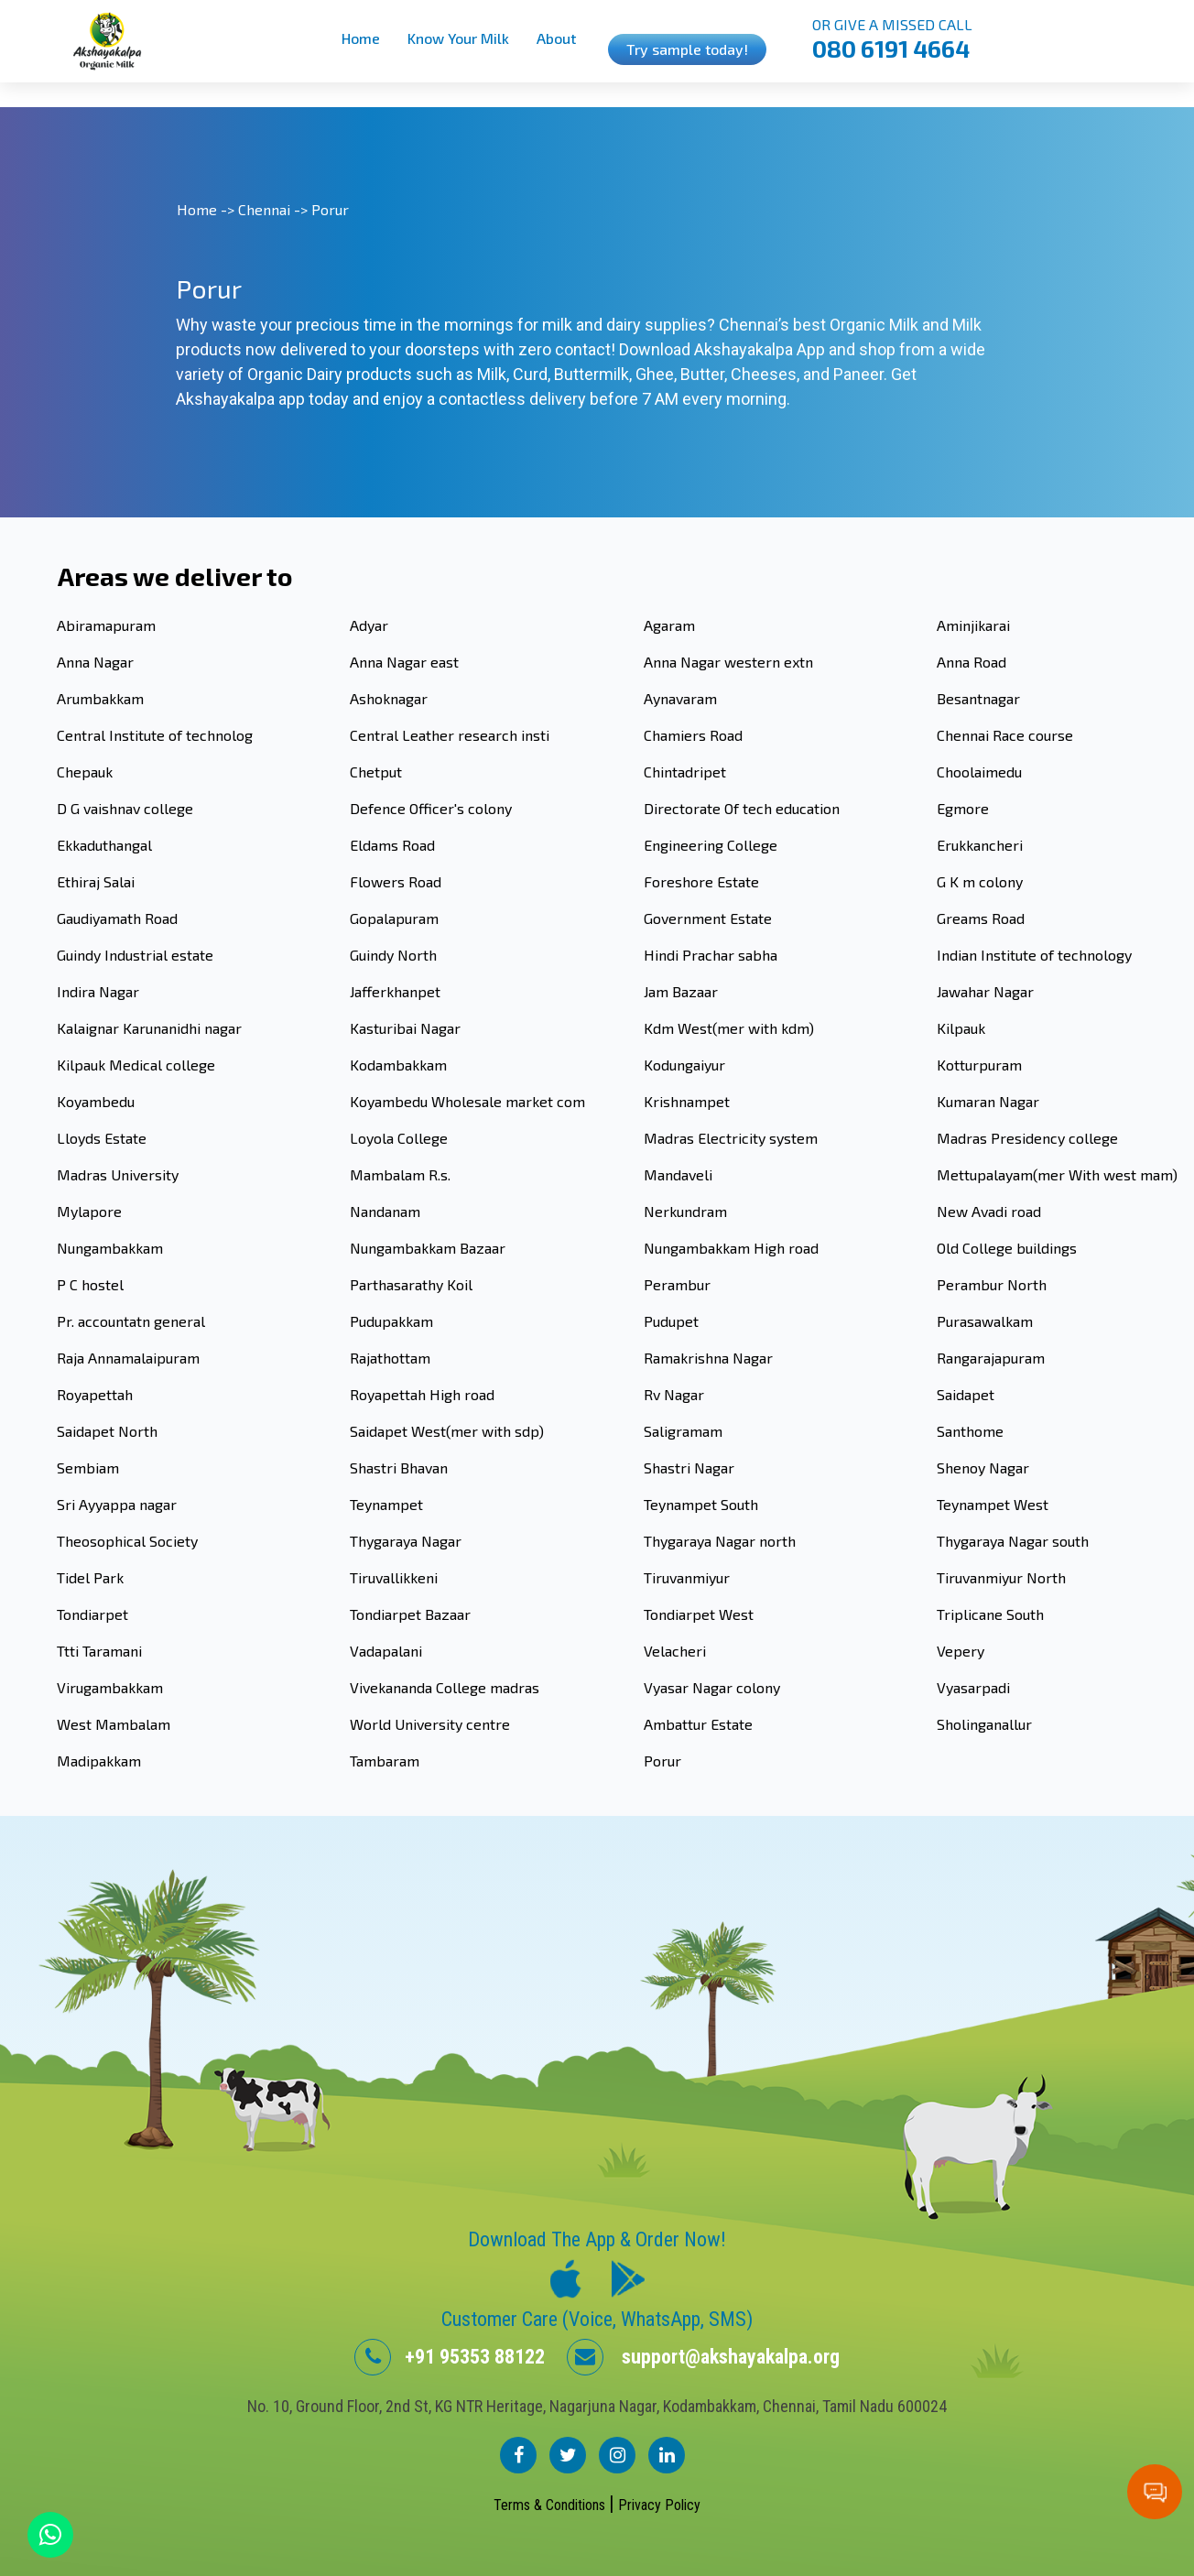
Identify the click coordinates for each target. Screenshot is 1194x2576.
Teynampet (386, 1504)
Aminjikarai (973, 625)
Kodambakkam (398, 1064)
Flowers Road (395, 881)
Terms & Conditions (551, 2505)
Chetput (376, 771)
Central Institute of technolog (155, 735)
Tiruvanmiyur (687, 1577)
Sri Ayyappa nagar (117, 1504)
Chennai (264, 209)
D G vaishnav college (125, 808)
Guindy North (393, 954)
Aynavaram (680, 698)
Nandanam (385, 1211)
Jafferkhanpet (395, 991)
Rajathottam (390, 1357)
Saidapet (965, 1394)
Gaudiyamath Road (117, 918)
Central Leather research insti (449, 735)
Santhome (970, 1431)
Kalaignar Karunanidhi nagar (149, 1028)
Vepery (960, 1650)
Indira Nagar (98, 991)
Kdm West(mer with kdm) (729, 1028)
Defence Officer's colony (431, 808)
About (556, 38)
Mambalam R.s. (400, 1174)
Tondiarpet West (699, 1614)
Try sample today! (687, 49)
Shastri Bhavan (399, 1467)
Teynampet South (701, 1504)
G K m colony (980, 881)
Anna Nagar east (404, 661)
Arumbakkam (100, 698)
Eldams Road (392, 844)
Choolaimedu (979, 771)
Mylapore (89, 1211)
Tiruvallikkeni (394, 1577)
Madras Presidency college (1027, 1138)
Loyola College (399, 1138)
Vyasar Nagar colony (712, 1687)
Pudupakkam (391, 1321)
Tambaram (384, 1760)
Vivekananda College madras (444, 1687)
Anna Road (971, 661)
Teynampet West (992, 1504)
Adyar (369, 625)
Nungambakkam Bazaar (427, 1247)
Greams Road (981, 918)
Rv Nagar (674, 1394)
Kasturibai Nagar (405, 1028)
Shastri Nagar (689, 1467)
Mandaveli (678, 1174)
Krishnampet (687, 1101)
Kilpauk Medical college (136, 1064)
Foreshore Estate (701, 881)
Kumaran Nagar (988, 1101)
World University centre (430, 1724)
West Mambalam (113, 1724)
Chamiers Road (693, 735)
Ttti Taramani (99, 1650)
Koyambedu (96, 1101)
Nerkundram (685, 1211)
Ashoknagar (389, 698)
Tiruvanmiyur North (1001, 1577)
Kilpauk (961, 1028)
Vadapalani (386, 1650)
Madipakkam (99, 1760)
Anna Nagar (95, 661)
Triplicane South (990, 1614)
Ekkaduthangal (104, 844)
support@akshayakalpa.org (703, 2356)
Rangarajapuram (991, 1357)
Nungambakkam (110, 1247)
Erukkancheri (980, 844)
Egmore (963, 808)
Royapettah (95, 1394)
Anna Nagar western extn (728, 661)
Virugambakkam (110, 1687)
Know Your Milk (458, 38)
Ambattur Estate (698, 1724)
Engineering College (710, 844)
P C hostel (90, 1284)
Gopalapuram (394, 918)
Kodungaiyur (684, 1064)
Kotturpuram (979, 1064)
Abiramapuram (106, 625)
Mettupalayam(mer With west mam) (1057, 1174)
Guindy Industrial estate (135, 954)
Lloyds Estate (102, 1138)
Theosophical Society (127, 1540)
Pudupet (671, 1321)
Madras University (118, 1174)
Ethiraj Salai (96, 881)
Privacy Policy (659, 2505)
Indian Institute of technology (1034, 954)
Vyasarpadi (973, 1687)
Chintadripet (685, 771)
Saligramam (683, 1431)
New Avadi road (989, 1211)
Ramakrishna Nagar (708, 1357)
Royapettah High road (422, 1394)
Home (361, 38)
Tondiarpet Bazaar (410, 1614)
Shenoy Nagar (983, 1467)
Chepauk (85, 771)
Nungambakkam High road (731, 1247)
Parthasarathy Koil (411, 1284)
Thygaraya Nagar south (1013, 1540)
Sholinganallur (984, 1724)
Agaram (669, 625)
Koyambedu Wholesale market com (467, 1101)
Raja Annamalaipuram (128, 1357)
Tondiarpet (92, 1614)
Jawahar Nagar (985, 991)
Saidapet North (107, 1431)
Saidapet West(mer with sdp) (447, 1431)
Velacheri (675, 1650)
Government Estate (708, 918)
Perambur (677, 1284)
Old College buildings (1007, 1247)
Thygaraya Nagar (405, 1540)
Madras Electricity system (731, 1138)
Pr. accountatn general (131, 1321)
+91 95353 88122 (449, 2357)
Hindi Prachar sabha (710, 954)
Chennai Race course (1005, 735)
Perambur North (992, 1284)
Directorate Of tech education (742, 808)
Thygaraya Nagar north (720, 1540)
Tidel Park (90, 1577)
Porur (662, 1760)
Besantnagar (978, 698)
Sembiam (88, 1467)
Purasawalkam (985, 1321)
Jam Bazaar (681, 991)
